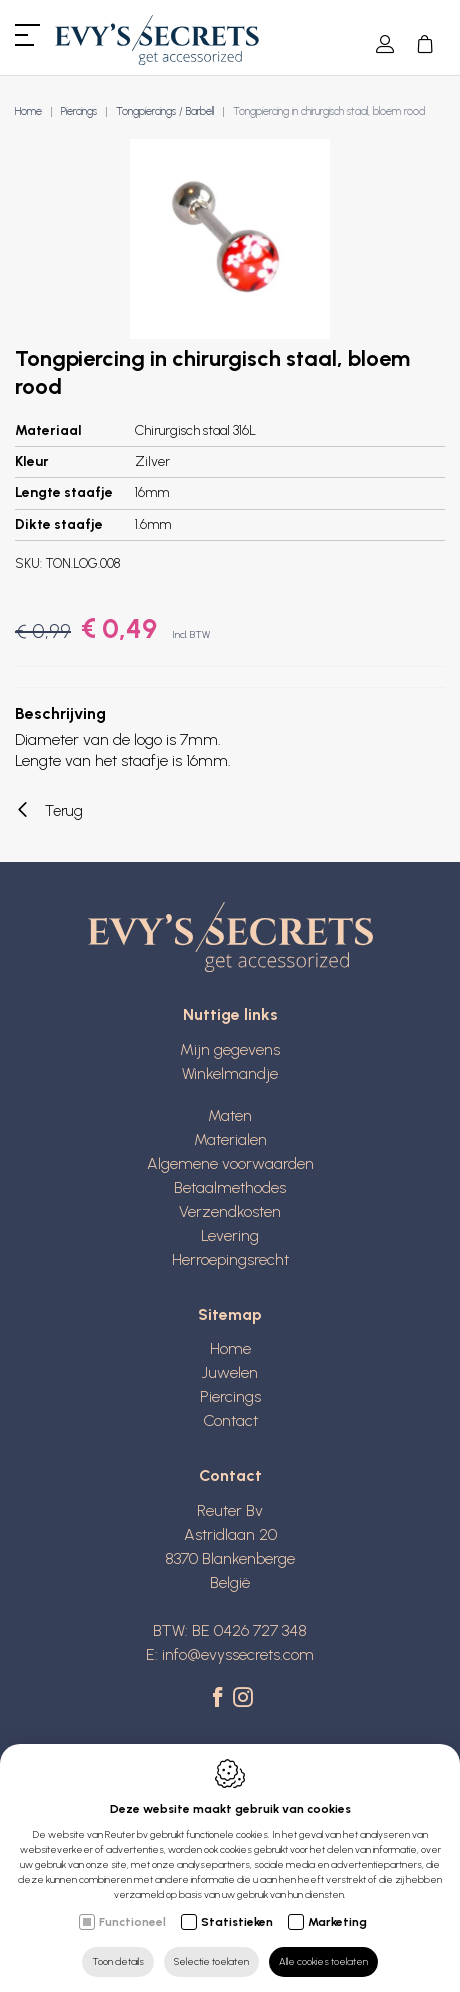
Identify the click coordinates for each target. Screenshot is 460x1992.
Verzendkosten (230, 1211)
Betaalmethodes (230, 1187)
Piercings (79, 111)
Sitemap (230, 1314)
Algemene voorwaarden (230, 1163)
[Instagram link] (243, 1699)
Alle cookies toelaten (323, 1961)
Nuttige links (230, 1014)
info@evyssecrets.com (238, 1654)
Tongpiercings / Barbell (165, 111)
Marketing (337, 1922)
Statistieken (237, 1922)
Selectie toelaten (211, 1961)
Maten (230, 1115)
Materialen (230, 1139)
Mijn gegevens (230, 1049)
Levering (230, 1235)
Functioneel (132, 1922)
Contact (230, 1420)
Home (28, 111)
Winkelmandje (230, 1073)
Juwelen (230, 1372)
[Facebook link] (220, 1699)
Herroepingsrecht (230, 1259)
